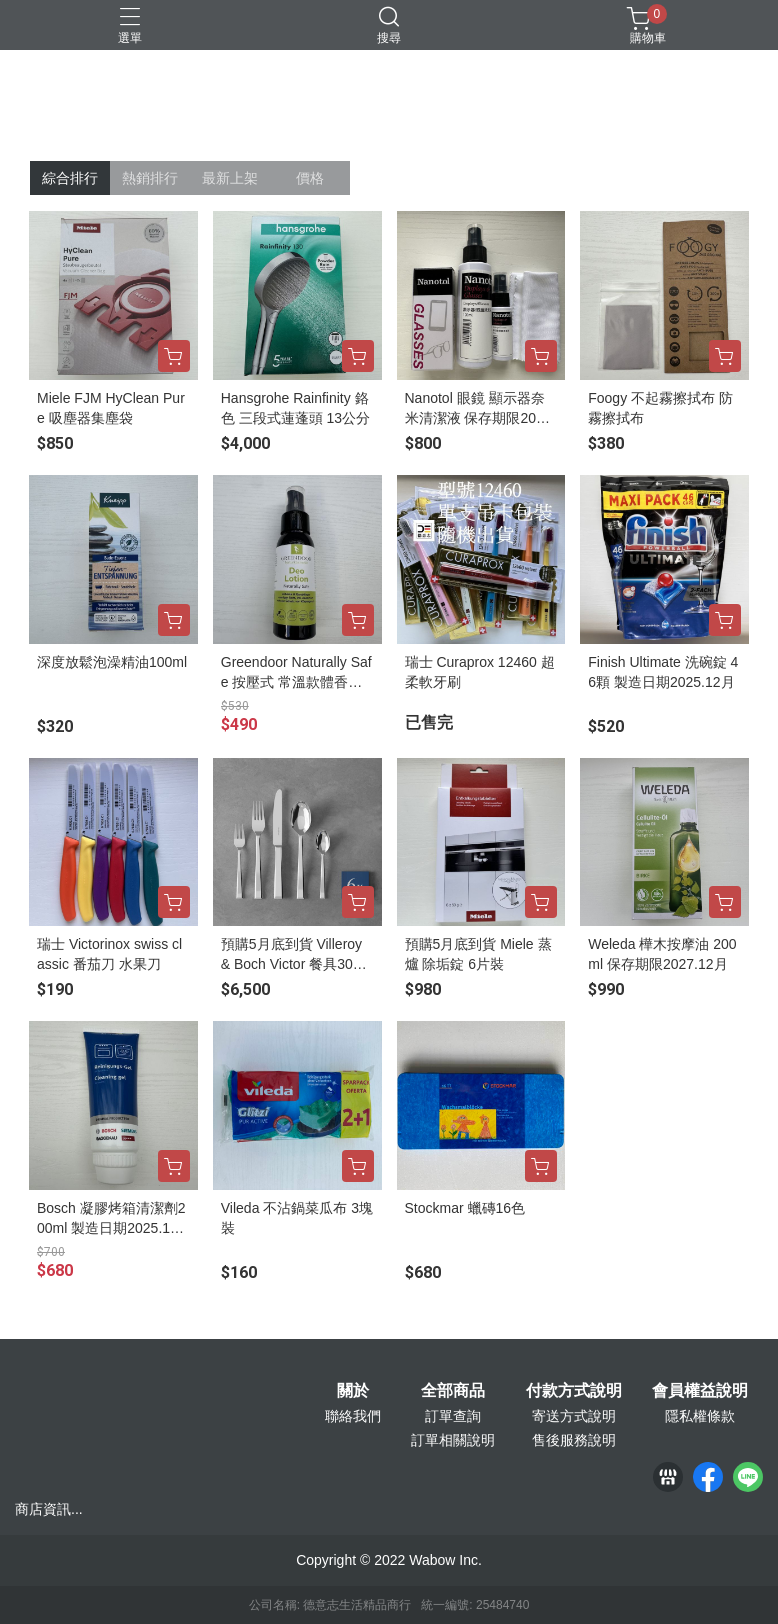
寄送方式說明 (574, 1416)
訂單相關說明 (453, 1440)
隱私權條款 (700, 1416)
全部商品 (453, 1391)
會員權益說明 (700, 1391)
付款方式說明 (574, 1391)
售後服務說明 (574, 1440)
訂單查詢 (453, 1416)
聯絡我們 (353, 1416)
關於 (353, 1391)
